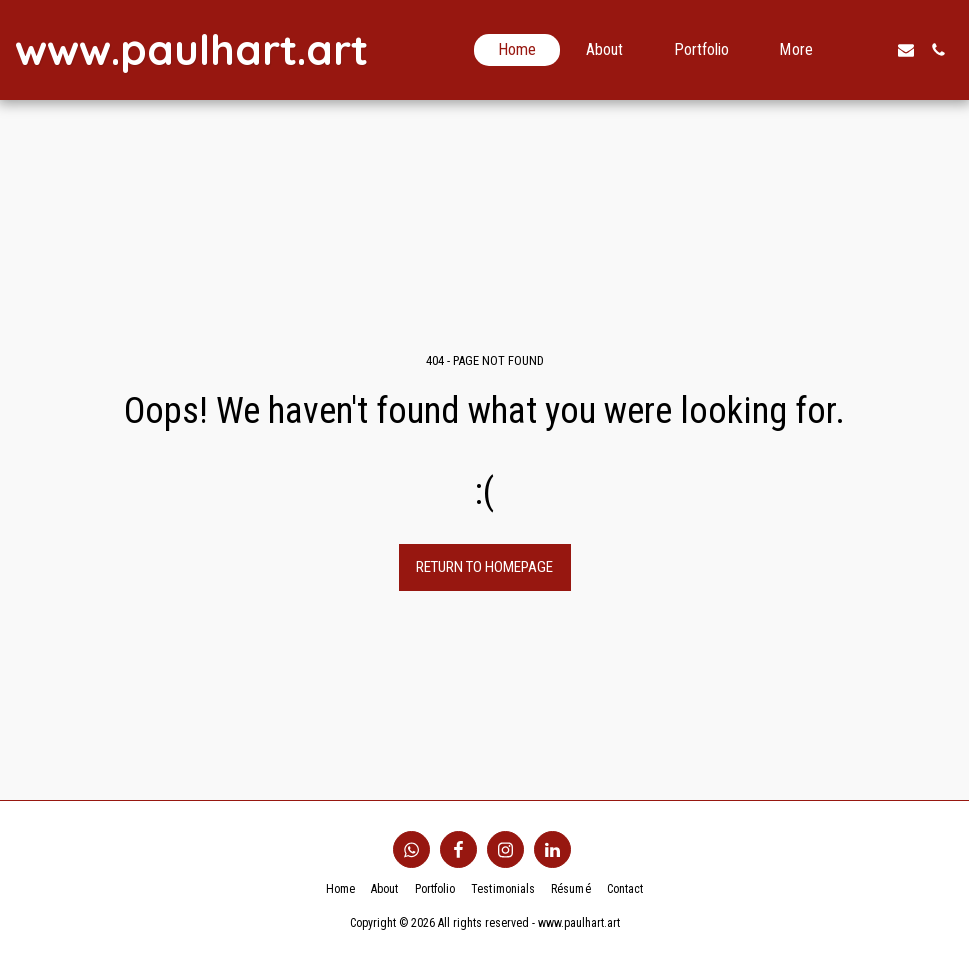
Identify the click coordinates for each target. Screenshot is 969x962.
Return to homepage (484, 567)
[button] (874, 50)
